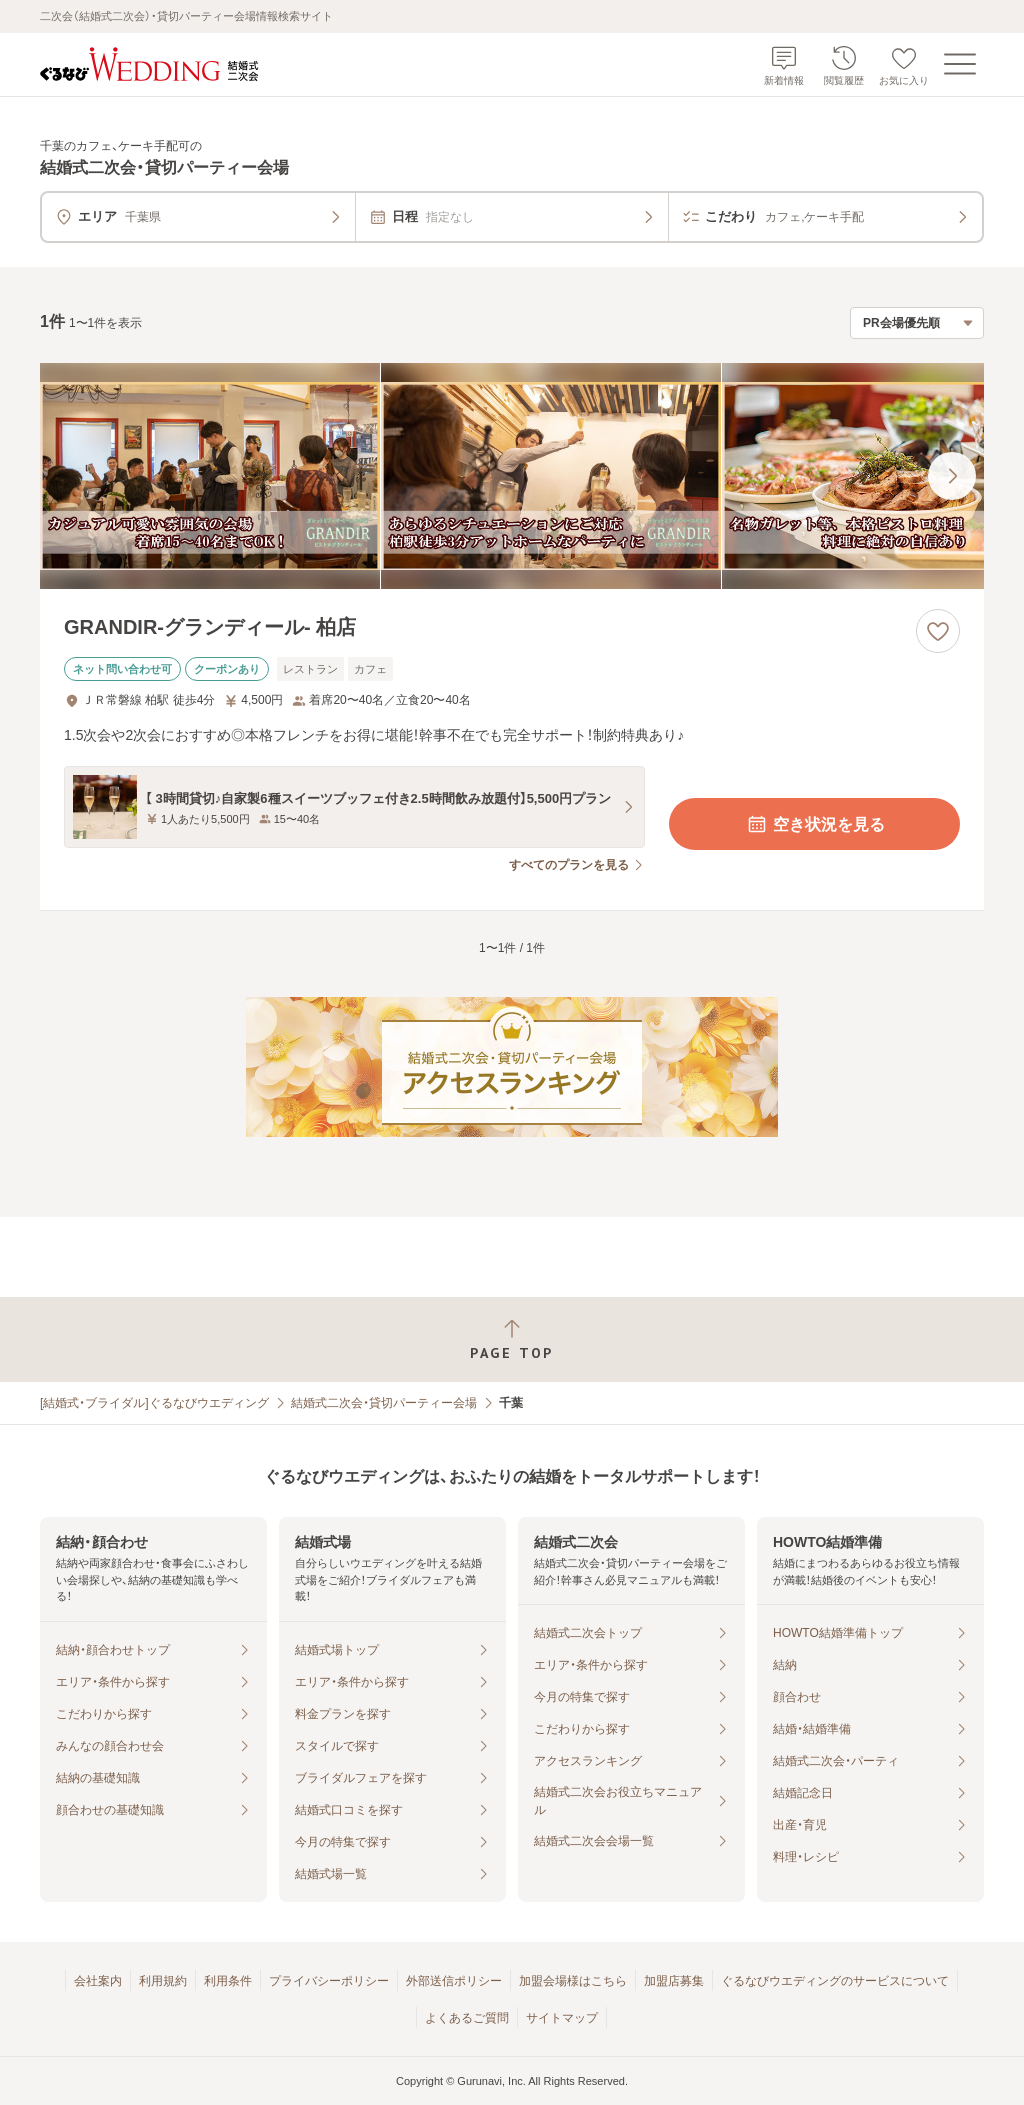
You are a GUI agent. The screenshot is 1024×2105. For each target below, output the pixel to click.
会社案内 (98, 1981)
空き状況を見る (815, 824)
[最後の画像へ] (952, 476)
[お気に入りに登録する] (938, 631)
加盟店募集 (674, 1981)
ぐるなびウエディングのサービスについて (835, 1981)
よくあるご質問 (467, 2018)
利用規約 (163, 1981)
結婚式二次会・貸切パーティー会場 (384, 1403)
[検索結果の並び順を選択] (917, 323)
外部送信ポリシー (454, 1981)
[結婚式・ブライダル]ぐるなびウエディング (154, 1403)
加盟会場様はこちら (573, 1981)
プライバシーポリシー (329, 1981)
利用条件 (228, 1981)
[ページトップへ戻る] (512, 1339)
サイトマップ (562, 2018)
